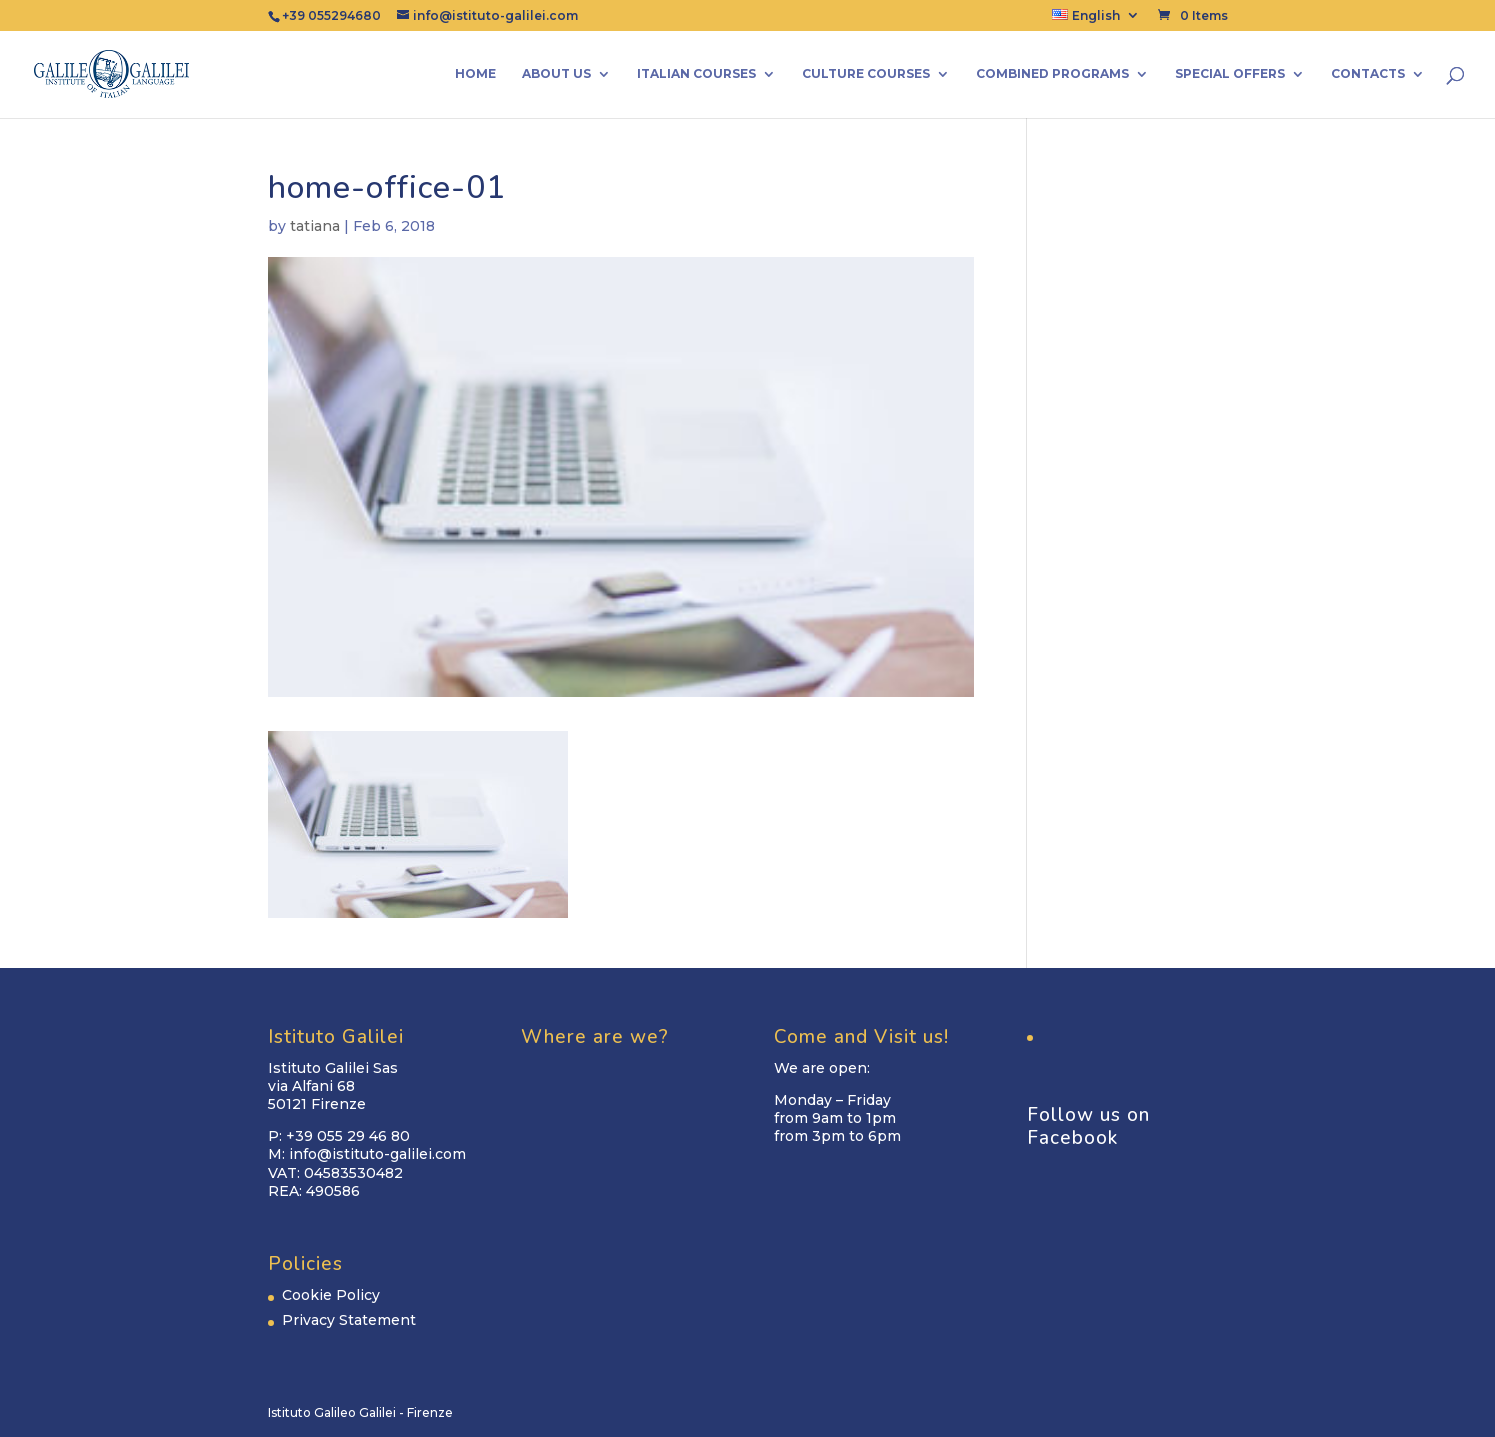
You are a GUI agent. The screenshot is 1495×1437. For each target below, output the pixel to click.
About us (556, 74)
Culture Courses (866, 74)
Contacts (1368, 74)
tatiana (315, 226)
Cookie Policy (331, 1295)
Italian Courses (696, 74)
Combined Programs (1052, 74)
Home (475, 74)
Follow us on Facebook (1088, 1126)
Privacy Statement (349, 1320)
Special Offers (1230, 74)
